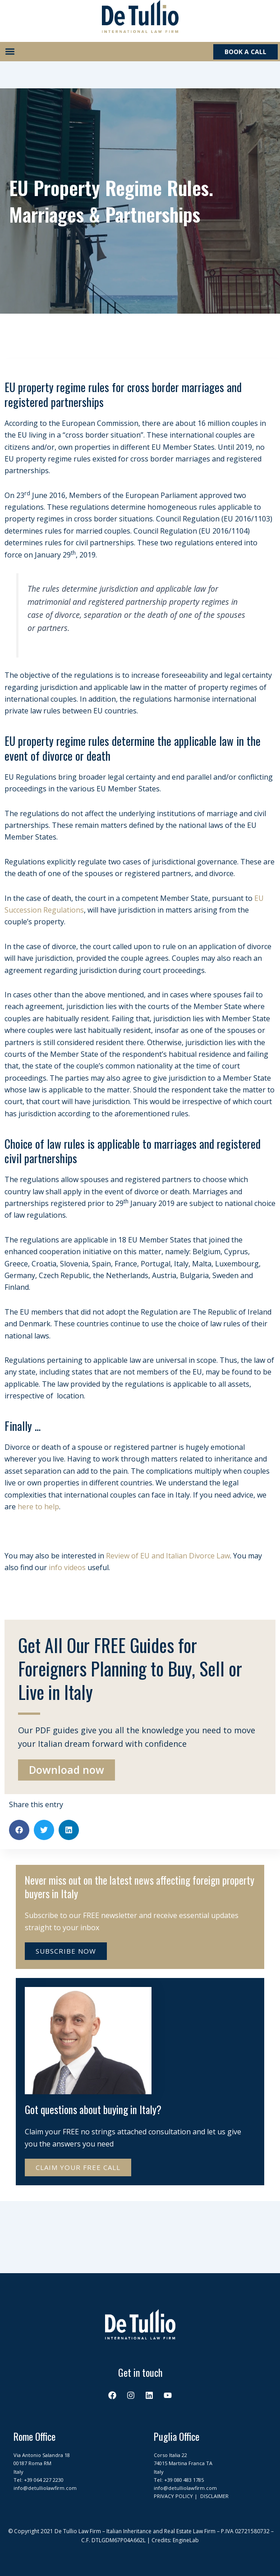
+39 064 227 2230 (44, 2479)
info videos (67, 1567)
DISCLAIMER (214, 2496)
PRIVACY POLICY (173, 2496)
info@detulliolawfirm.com (45, 2488)
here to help (38, 1507)
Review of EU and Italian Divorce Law (168, 1556)
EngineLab (186, 2540)
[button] (9, 51)
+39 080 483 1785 (184, 2479)
